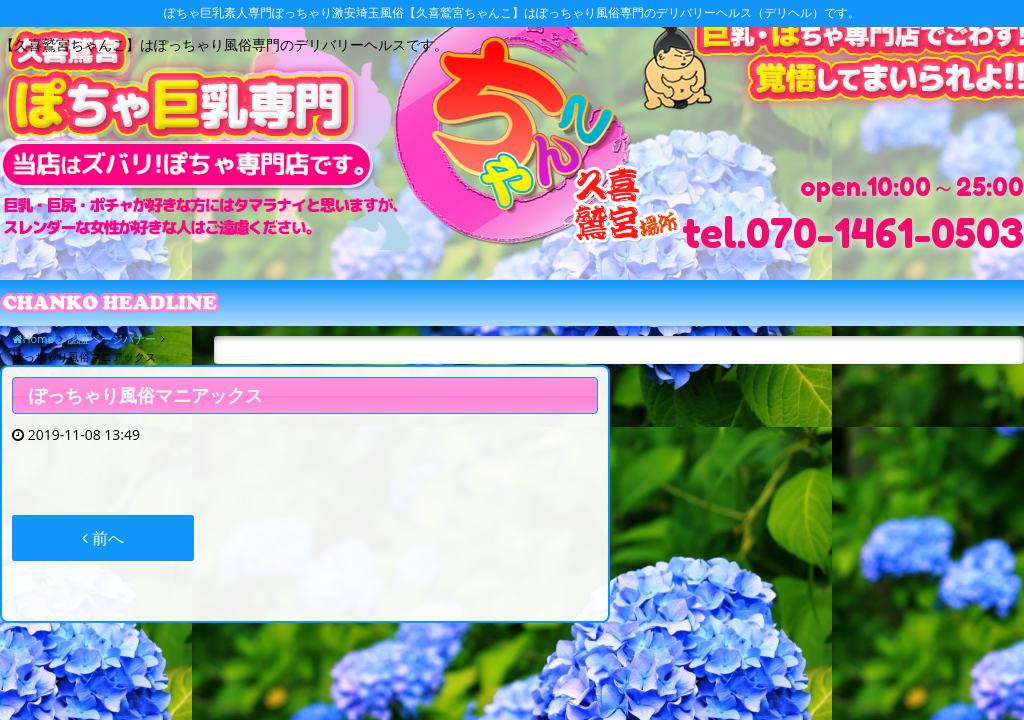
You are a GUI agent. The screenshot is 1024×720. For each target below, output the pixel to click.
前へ (103, 538)
